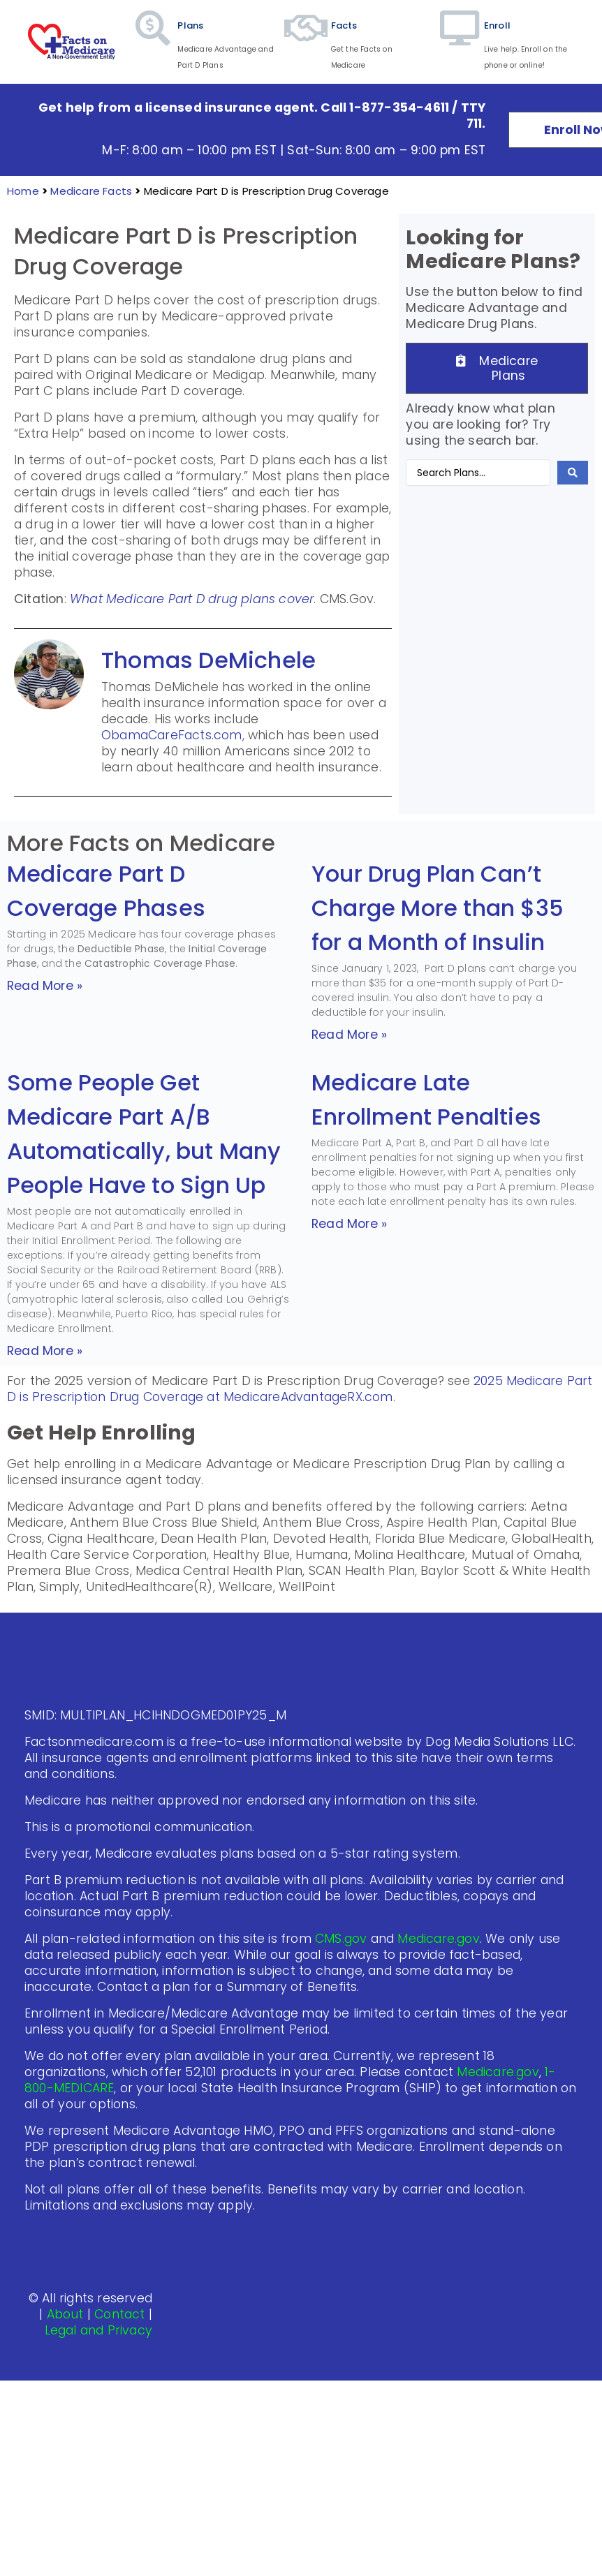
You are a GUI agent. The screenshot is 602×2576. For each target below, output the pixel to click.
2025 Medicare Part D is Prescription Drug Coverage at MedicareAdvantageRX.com (300, 1388)
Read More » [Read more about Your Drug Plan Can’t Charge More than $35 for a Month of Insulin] (349, 1034)
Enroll (497, 25)
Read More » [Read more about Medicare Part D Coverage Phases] (44, 985)
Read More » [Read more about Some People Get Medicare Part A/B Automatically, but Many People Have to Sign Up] (44, 1350)
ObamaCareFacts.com (171, 735)
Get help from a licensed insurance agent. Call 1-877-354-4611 (243, 107)
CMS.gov (341, 1938)
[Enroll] (459, 41)
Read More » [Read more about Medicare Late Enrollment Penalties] (349, 1223)
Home (23, 191)
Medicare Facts (91, 191)
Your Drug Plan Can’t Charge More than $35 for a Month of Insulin (437, 908)
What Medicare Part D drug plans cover (192, 599)
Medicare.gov (438, 1938)
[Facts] (306, 41)
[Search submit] (572, 472)
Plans (190, 25)
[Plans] (152, 41)
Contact (119, 2314)
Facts (344, 25)
